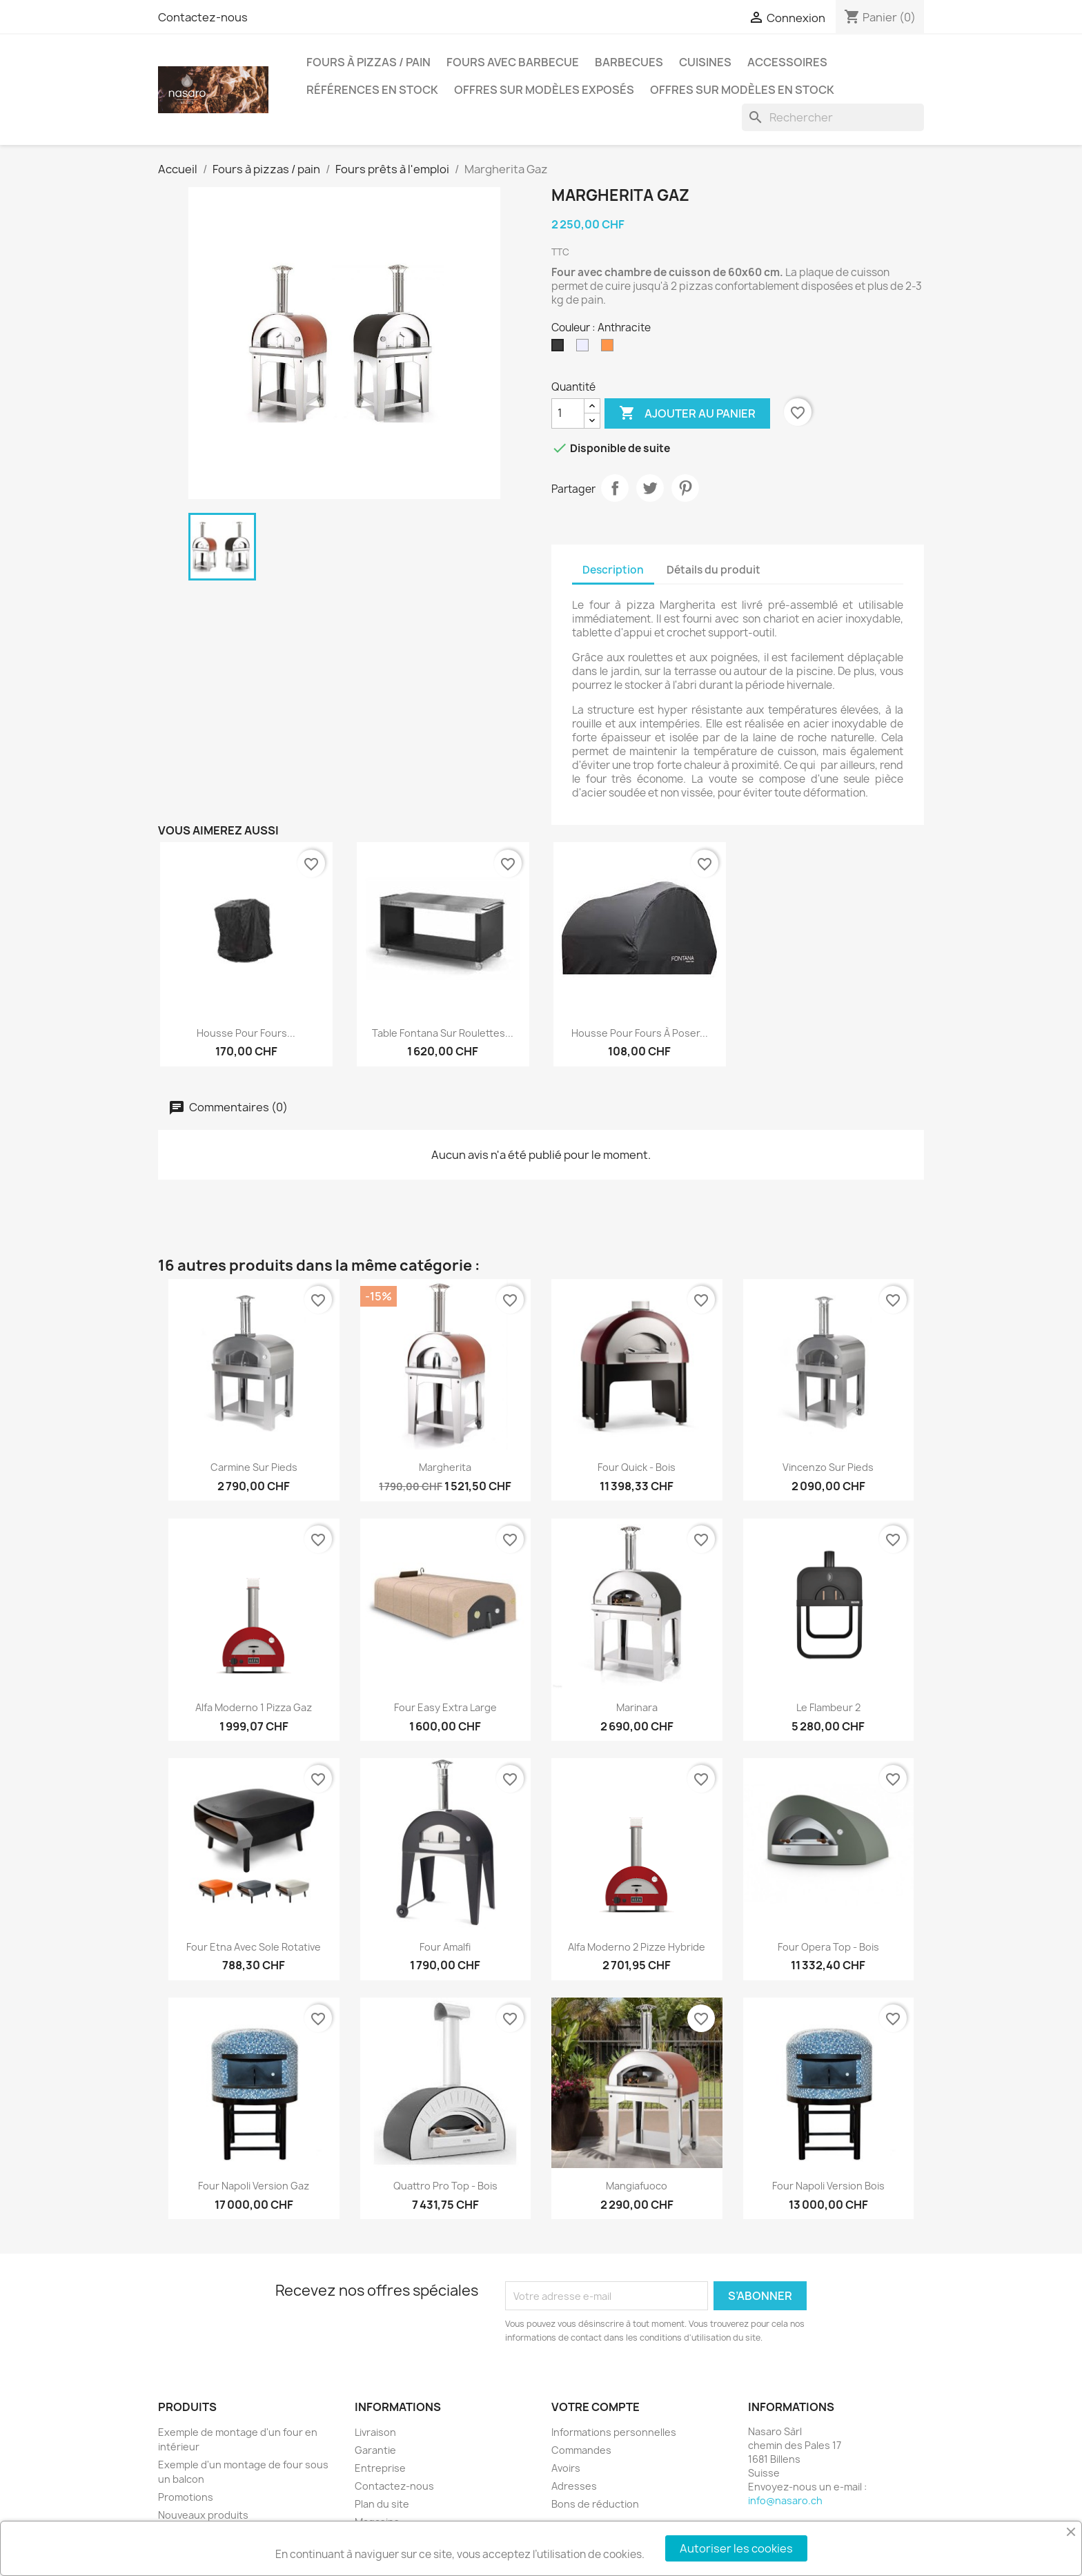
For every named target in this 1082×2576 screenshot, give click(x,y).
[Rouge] (610, 348)
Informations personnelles (613, 2432)
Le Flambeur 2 (828, 1707)
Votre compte (595, 2406)
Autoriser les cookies (736, 2548)
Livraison (375, 2432)
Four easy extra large (445, 1707)
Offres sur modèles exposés (544, 89)
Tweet (650, 488)
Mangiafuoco (636, 2185)
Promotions (185, 2497)
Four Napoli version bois (828, 2185)
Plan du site (382, 2503)
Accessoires (787, 62)
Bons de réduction (595, 2503)
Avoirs (565, 2468)
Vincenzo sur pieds (828, 1467)
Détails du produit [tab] (713, 570)
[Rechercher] (833, 117)
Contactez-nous (203, 17)
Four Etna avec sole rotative (253, 1946)
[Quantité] (567, 413)
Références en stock (372, 89)
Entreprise (380, 2468)
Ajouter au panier (687, 413)
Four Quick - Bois (637, 1467)
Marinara (637, 1707)
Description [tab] (613, 570)
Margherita (445, 1467)
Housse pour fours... (246, 1033)
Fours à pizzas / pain (368, 62)
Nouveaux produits (203, 2514)
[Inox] (585, 348)
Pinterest (685, 488)
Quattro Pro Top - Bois (445, 2185)
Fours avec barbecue (512, 62)
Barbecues (629, 62)
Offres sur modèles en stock (742, 89)
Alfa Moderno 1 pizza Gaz (253, 1707)
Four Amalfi (445, 1946)
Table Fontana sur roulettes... (442, 1033)
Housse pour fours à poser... (639, 1033)
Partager (615, 488)
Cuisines (705, 62)
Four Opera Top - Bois (828, 1946)
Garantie (375, 2450)
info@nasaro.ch (785, 2500)
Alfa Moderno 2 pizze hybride (636, 1946)
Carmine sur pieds (253, 1467)
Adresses (574, 2485)
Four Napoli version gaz (253, 2185)
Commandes (581, 2450)
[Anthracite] (560, 348)
